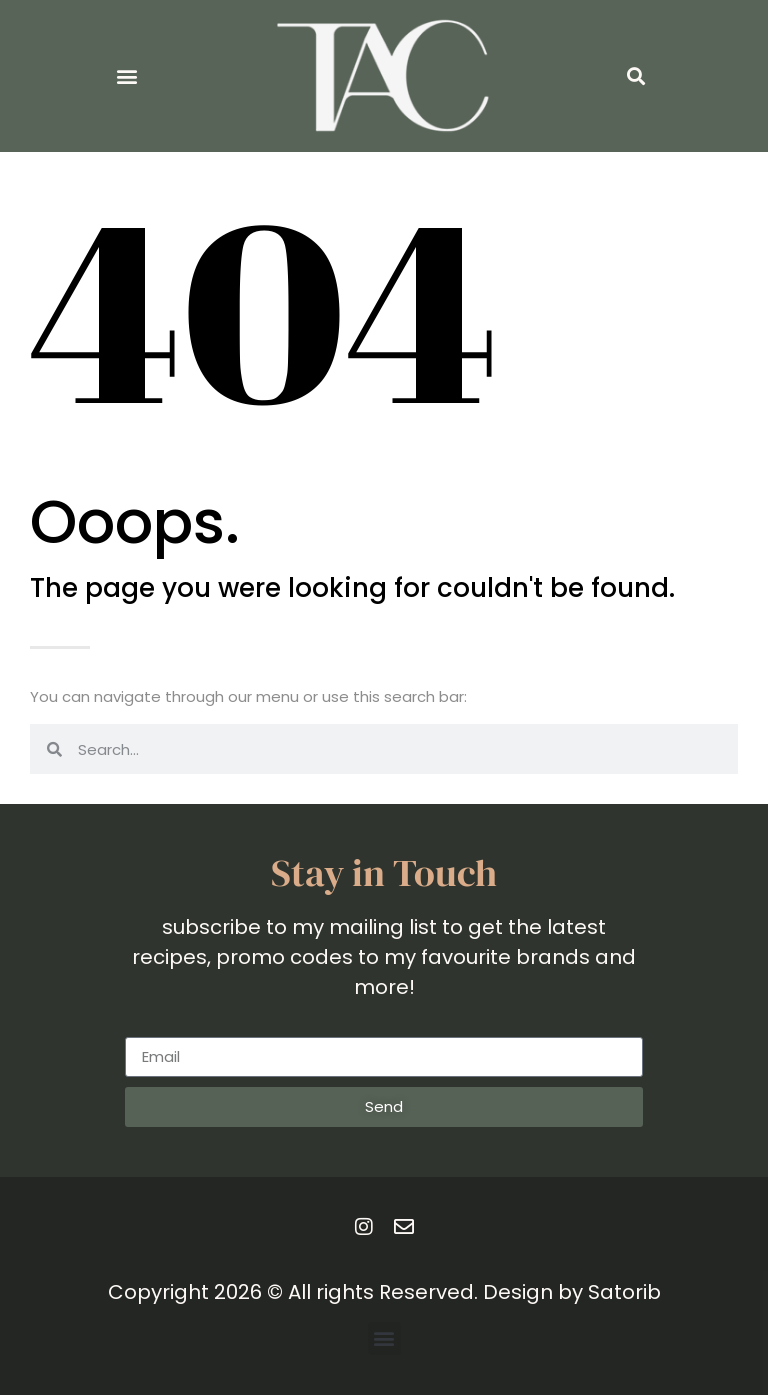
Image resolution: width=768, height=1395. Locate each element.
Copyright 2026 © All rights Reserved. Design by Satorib (384, 1292)
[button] (127, 76)
